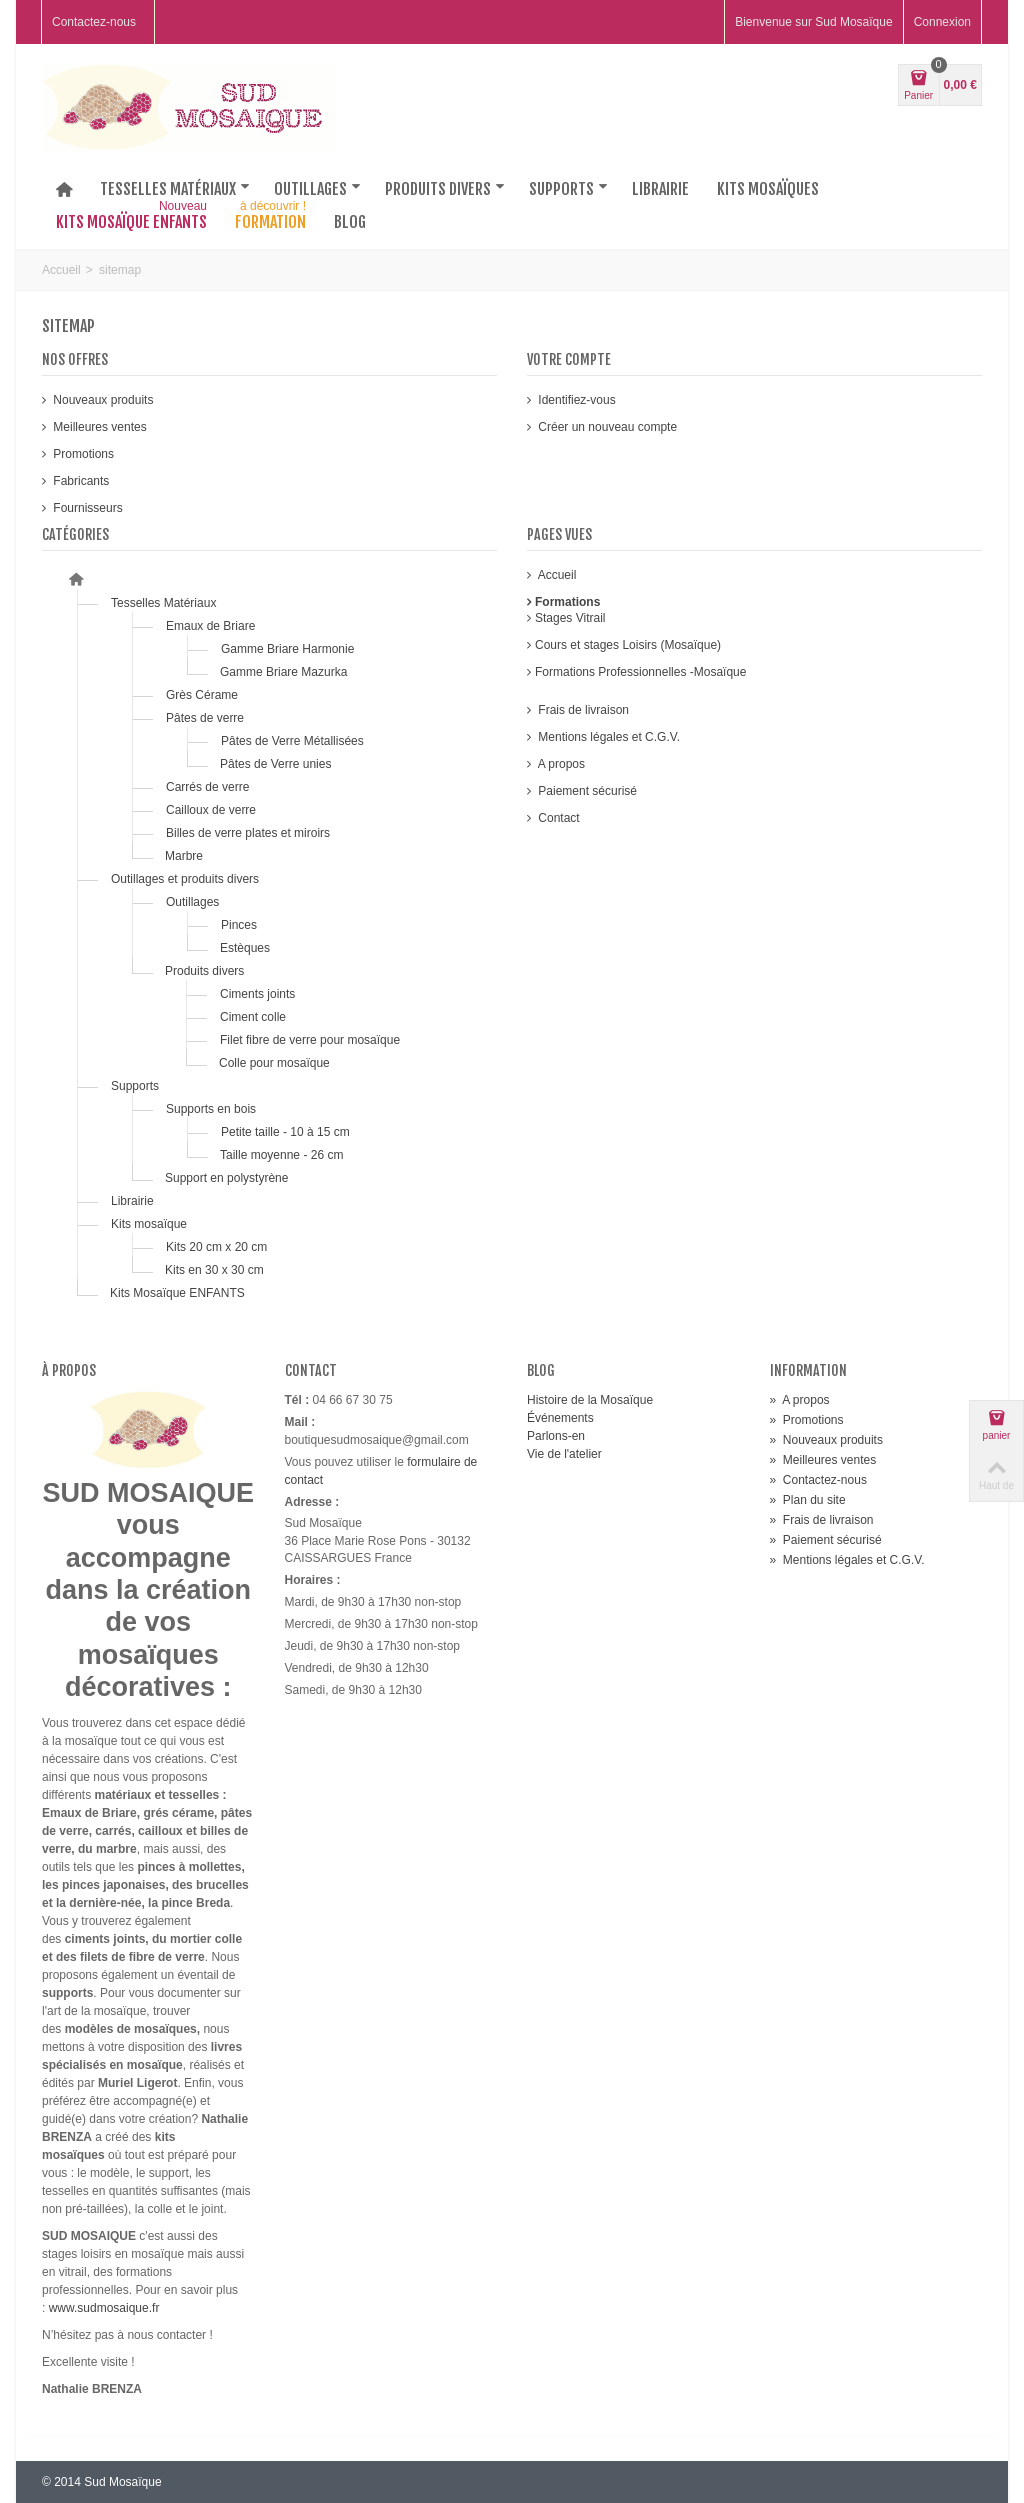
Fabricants (79, 481)
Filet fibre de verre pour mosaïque (310, 1040)
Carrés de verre (209, 787)
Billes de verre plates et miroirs (248, 833)
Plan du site (808, 1500)
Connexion (942, 22)
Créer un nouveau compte (606, 427)
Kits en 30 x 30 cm (214, 1270)
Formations (567, 602)
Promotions (82, 454)
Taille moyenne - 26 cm (281, 1155)
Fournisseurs (86, 508)
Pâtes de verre (205, 718)
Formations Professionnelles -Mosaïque (640, 672)
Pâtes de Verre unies (275, 764)
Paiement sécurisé (586, 791)
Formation (272, 218)
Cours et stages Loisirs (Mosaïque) (628, 645)
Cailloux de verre (211, 810)
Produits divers (445, 189)
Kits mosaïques (768, 189)
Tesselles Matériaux (163, 603)
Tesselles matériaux (175, 189)
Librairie (660, 189)
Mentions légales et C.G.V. (607, 737)
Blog (350, 222)
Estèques (245, 948)
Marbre (184, 856)
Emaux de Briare (210, 626)
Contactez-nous (94, 22)
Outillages (317, 189)
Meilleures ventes (98, 427)
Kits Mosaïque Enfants (133, 218)
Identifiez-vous (575, 400)
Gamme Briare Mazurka (283, 672)
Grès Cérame (203, 695)
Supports (568, 189)
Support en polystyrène (226, 1178)
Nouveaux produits (101, 400)
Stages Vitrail (570, 618)
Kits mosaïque (149, 1224)
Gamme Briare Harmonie (287, 649)
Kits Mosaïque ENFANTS (177, 1293)
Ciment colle (254, 1017)
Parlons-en (556, 1436)
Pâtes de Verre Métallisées (292, 741)
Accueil (61, 270)
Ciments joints (259, 994)
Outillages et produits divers (185, 879)
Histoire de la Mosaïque (590, 1400)
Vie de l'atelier (564, 1454)
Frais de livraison (582, 710)
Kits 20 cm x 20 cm (216, 1247)
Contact (557, 818)
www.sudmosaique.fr (104, 2308)
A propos (560, 764)
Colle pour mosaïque (274, 1063)
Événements (560, 1418)
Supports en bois (211, 1109)
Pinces (240, 925)
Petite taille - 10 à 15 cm (285, 1132)
